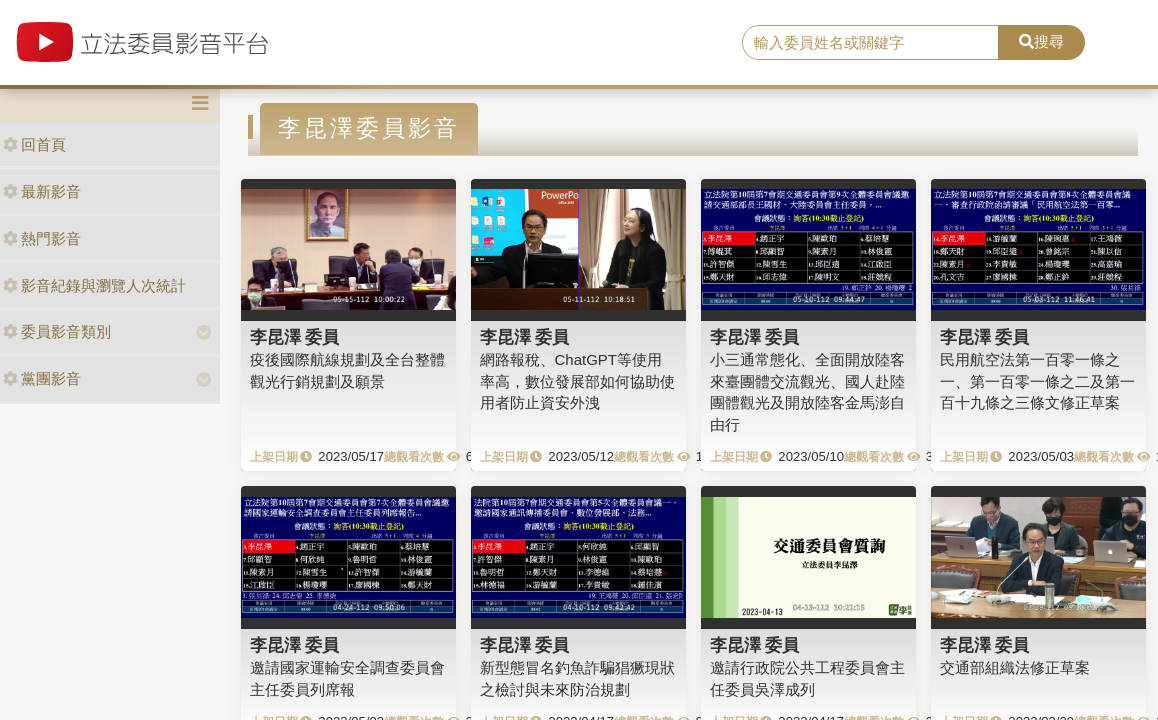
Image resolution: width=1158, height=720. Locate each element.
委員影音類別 (57, 331)
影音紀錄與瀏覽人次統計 (94, 285)
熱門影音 (42, 238)
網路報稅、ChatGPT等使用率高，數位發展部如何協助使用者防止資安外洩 (577, 381)
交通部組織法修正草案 (1015, 667)
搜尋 (1041, 41)
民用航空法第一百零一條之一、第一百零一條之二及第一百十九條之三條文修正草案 (1037, 381)
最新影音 (42, 191)
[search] (870, 43)
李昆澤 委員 (295, 337)
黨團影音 (42, 378)
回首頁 (34, 144)
